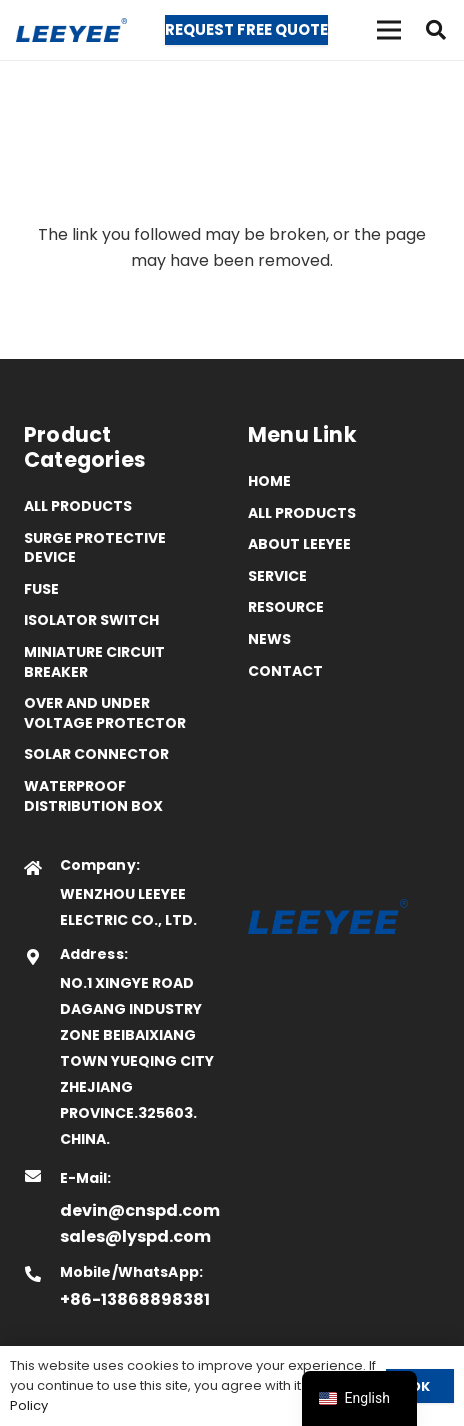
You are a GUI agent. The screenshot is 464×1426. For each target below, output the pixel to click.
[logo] (71, 30)
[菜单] (389, 30)
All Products (78, 506)
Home (269, 481)
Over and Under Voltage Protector (105, 713)
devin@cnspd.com (140, 1210)
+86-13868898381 (135, 1299)
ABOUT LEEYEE (299, 544)
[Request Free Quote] (246, 30)
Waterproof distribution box (93, 796)
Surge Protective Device (95, 548)
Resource (286, 607)
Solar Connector (96, 754)
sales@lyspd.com (135, 1236)
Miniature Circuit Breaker (94, 662)
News (269, 639)
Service (277, 576)
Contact (285, 671)
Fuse (41, 589)
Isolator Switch (91, 620)
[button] (436, 30)
